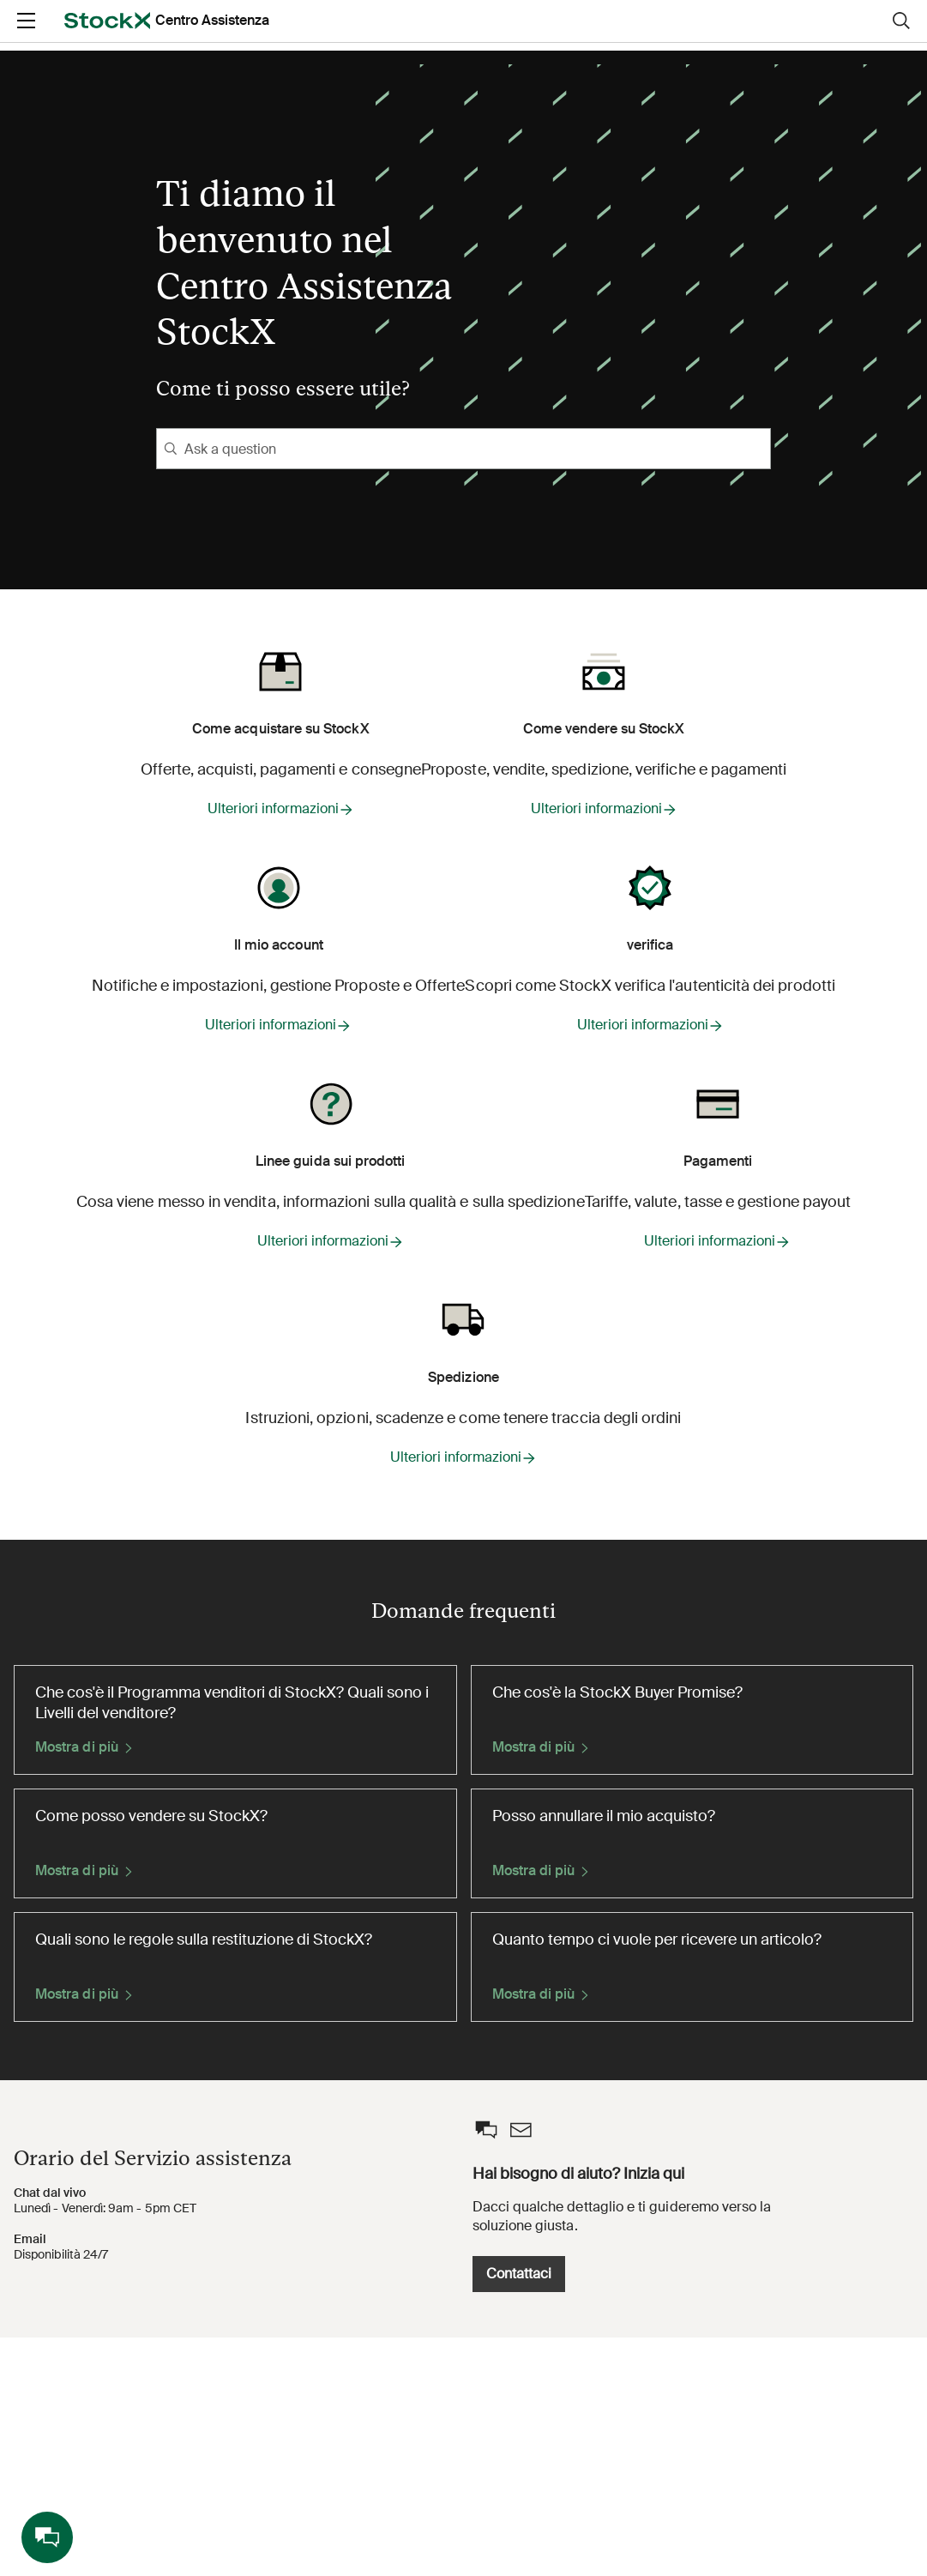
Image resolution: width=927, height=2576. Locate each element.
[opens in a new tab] (62, 35)
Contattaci (697, 2511)
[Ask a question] (463, 448)
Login (782, 35)
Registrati (869, 35)
